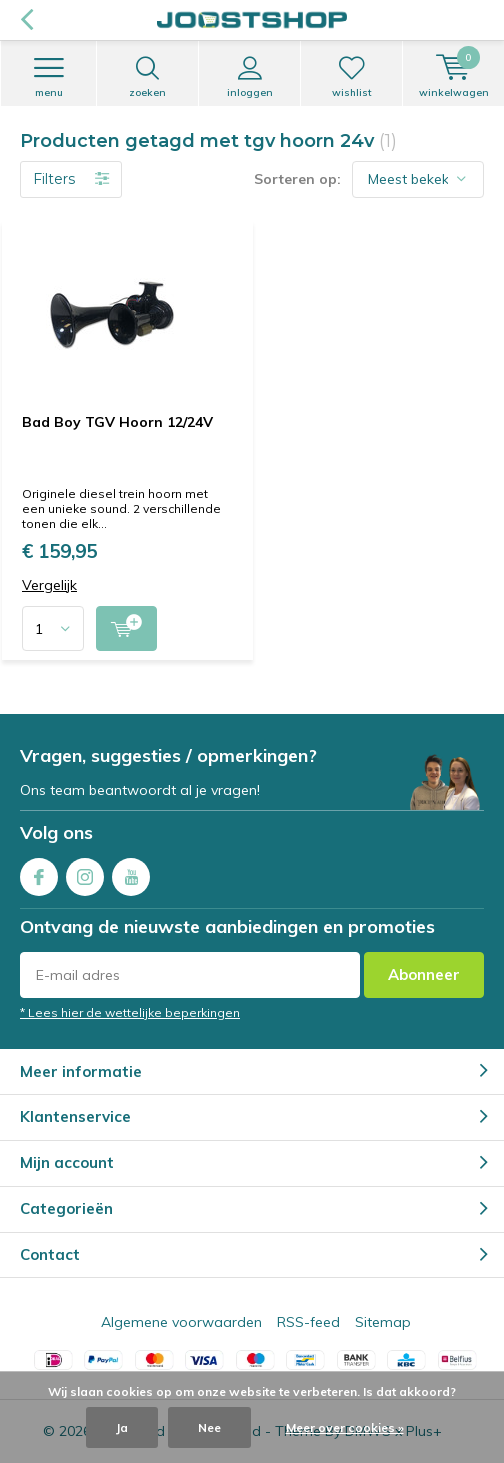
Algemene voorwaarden (181, 1322)
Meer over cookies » (345, 1427)
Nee (209, 1427)
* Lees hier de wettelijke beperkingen (130, 1012)
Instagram (85, 872)
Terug (26, 20)
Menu (48, 77)
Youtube (131, 872)
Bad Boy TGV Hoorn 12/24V (117, 422)
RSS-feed (308, 1322)
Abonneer (424, 974)
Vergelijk (49, 585)
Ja (122, 1427)
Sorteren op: (297, 179)
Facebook (39, 872)
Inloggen (249, 77)
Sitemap (383, 1322)
